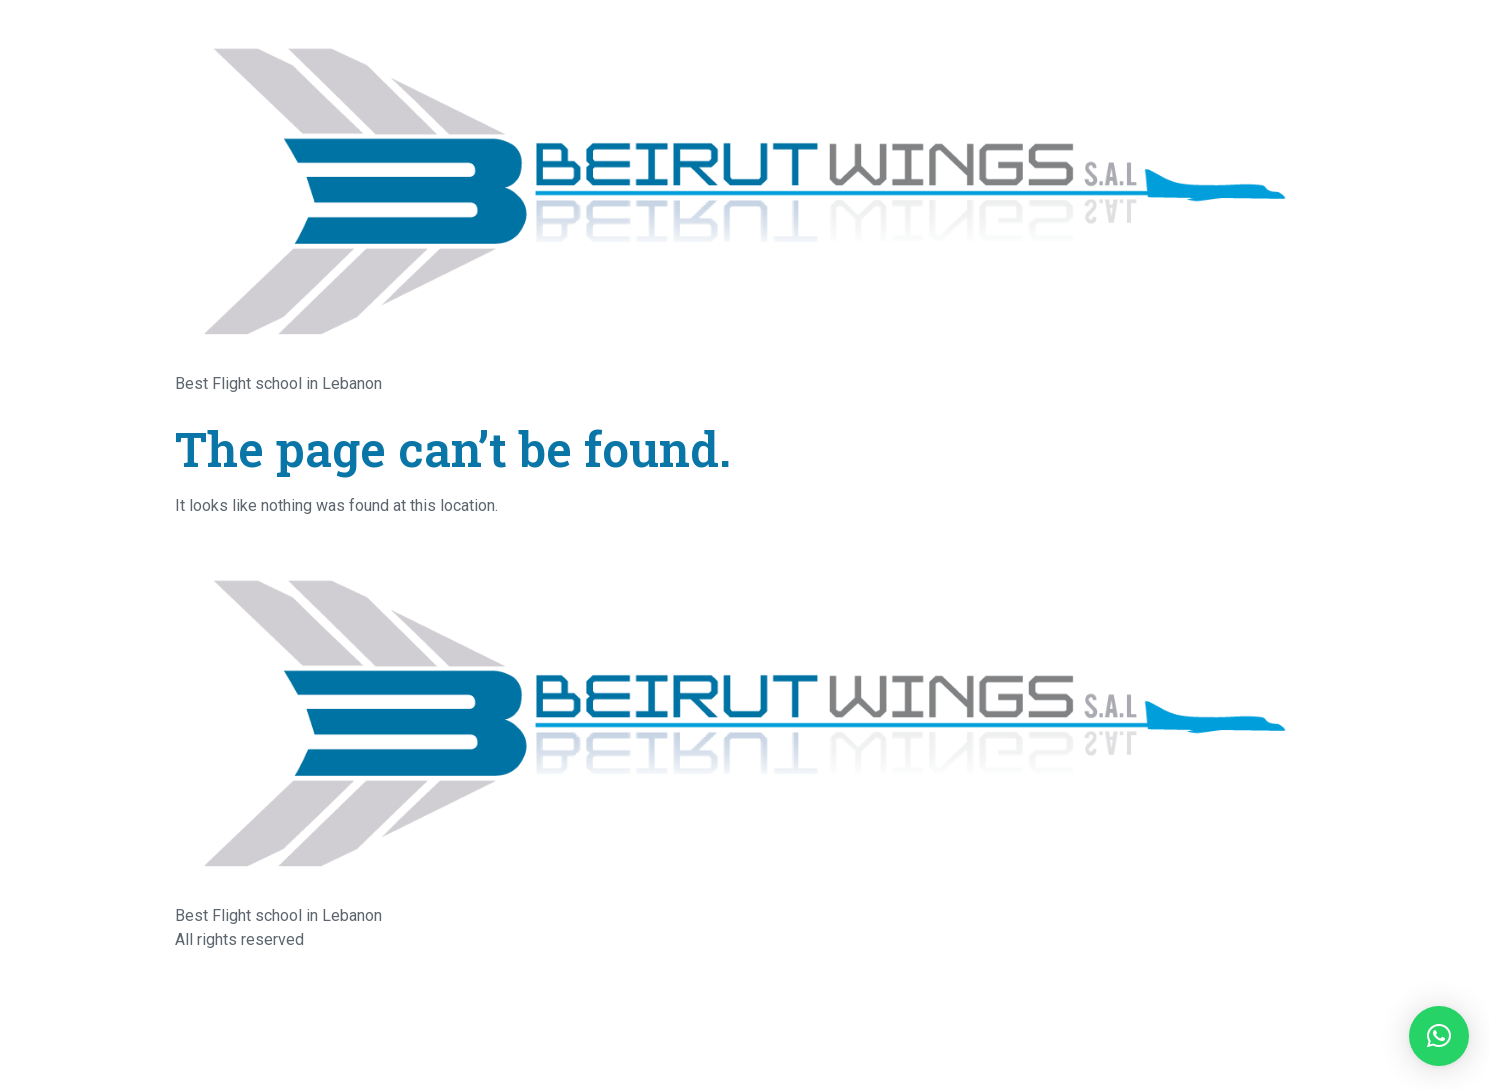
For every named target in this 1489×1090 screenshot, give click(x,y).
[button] (1439, 1036)
